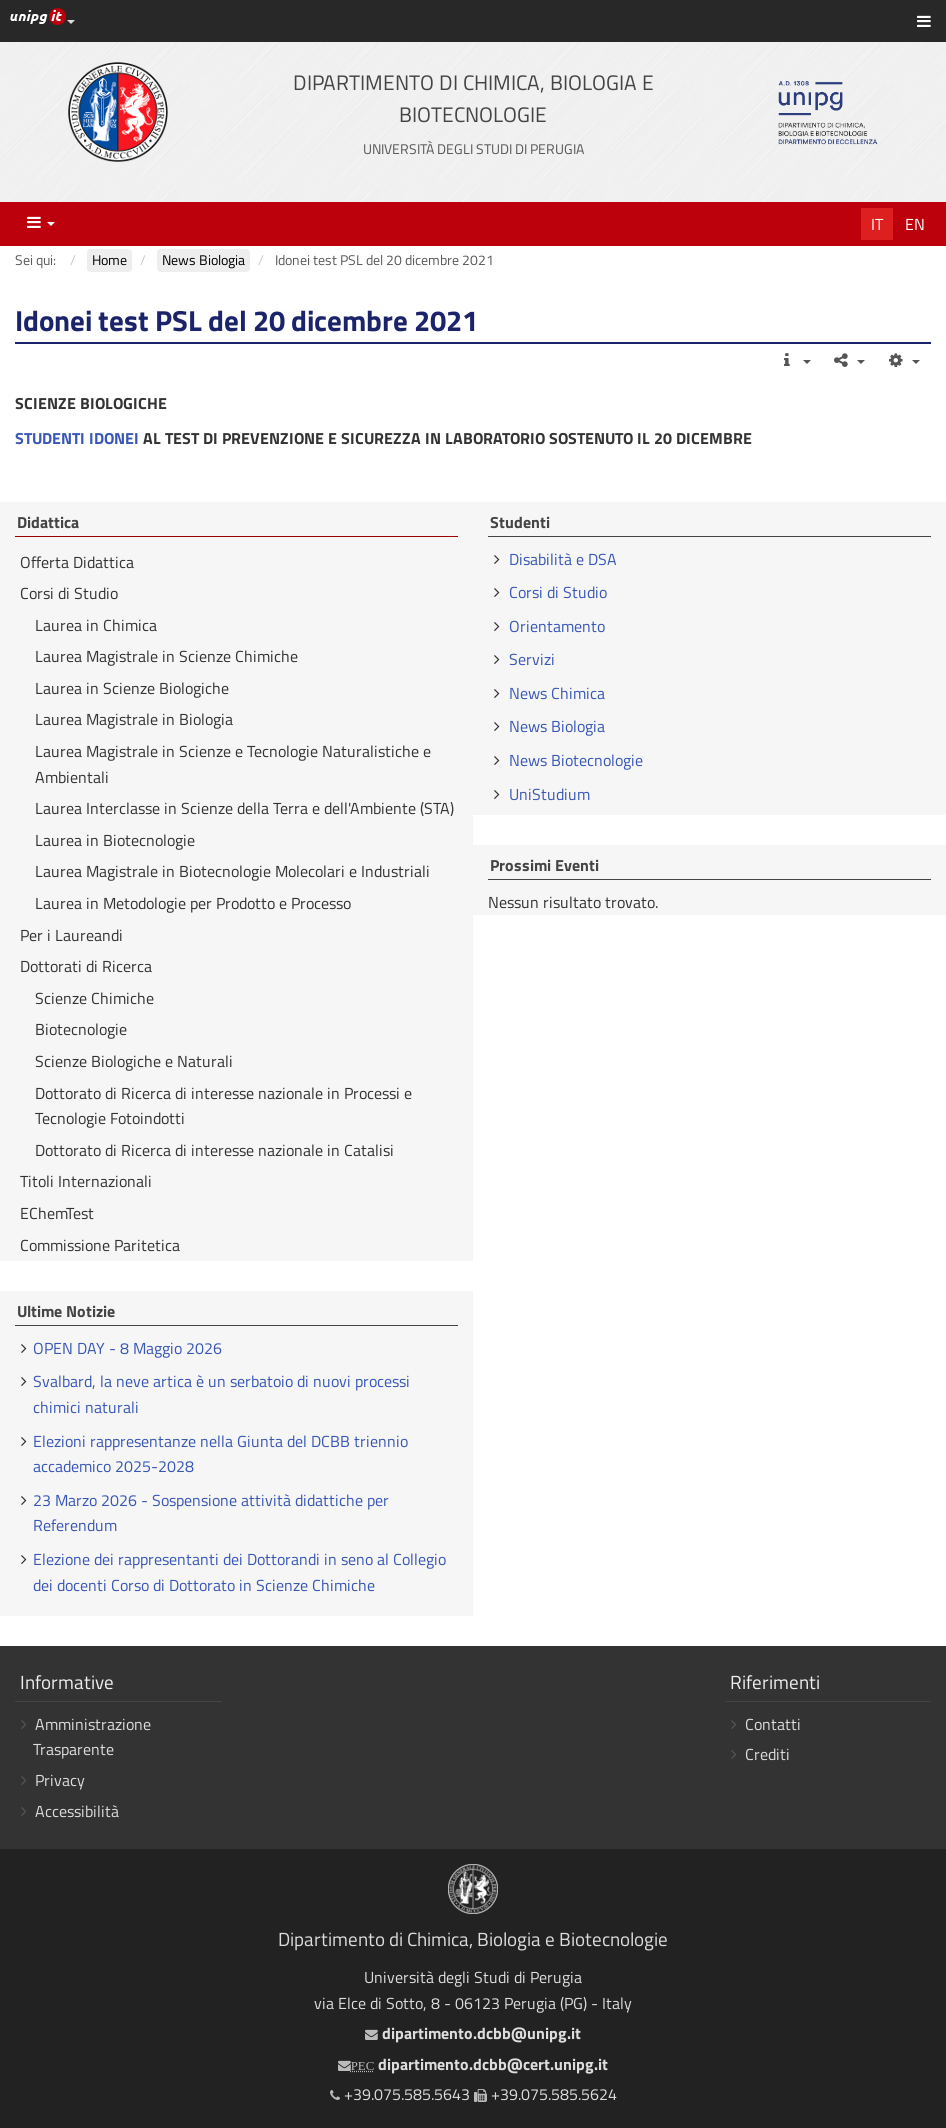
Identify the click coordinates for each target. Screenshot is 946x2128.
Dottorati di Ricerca (86, 966)
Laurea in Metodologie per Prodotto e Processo (193, 903)
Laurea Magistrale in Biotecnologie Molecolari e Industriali (232, 871)
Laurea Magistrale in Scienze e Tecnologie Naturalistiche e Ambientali (233, 764)
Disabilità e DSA (563, 559)
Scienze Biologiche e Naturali (134, 1061)
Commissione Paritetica (100, 1245)
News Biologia (557, 726)
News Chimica (557, 693)
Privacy (60, 1780)
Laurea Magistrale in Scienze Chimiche (166, 656)
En (915, 224)
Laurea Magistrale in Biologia (134, 719)
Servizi (532, 659)
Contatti (773, 1724)
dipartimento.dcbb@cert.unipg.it (473, 2064)
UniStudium (549, 794)
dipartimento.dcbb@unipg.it (473, 2033)
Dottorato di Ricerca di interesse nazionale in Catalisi (214, 1150)
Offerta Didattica (77, 562)
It (877, 224)
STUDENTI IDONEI (77, 438)
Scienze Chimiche (94, 998)
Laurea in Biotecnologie (115, 840)
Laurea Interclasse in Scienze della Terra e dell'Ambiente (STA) (244, 808)
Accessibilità (77, 1811)
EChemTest (57, 1213)
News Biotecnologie (576, 760)
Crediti (767, 1754)
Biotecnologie (81, 1029)
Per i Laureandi (71, 935)
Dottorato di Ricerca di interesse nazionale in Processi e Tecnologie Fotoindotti (223, 1106)
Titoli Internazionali (86, 1181)
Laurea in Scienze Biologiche (132, 688)
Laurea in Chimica (96, 625)
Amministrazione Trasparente (92, 1737)
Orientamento (557, 626)
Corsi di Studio (69, 593)
